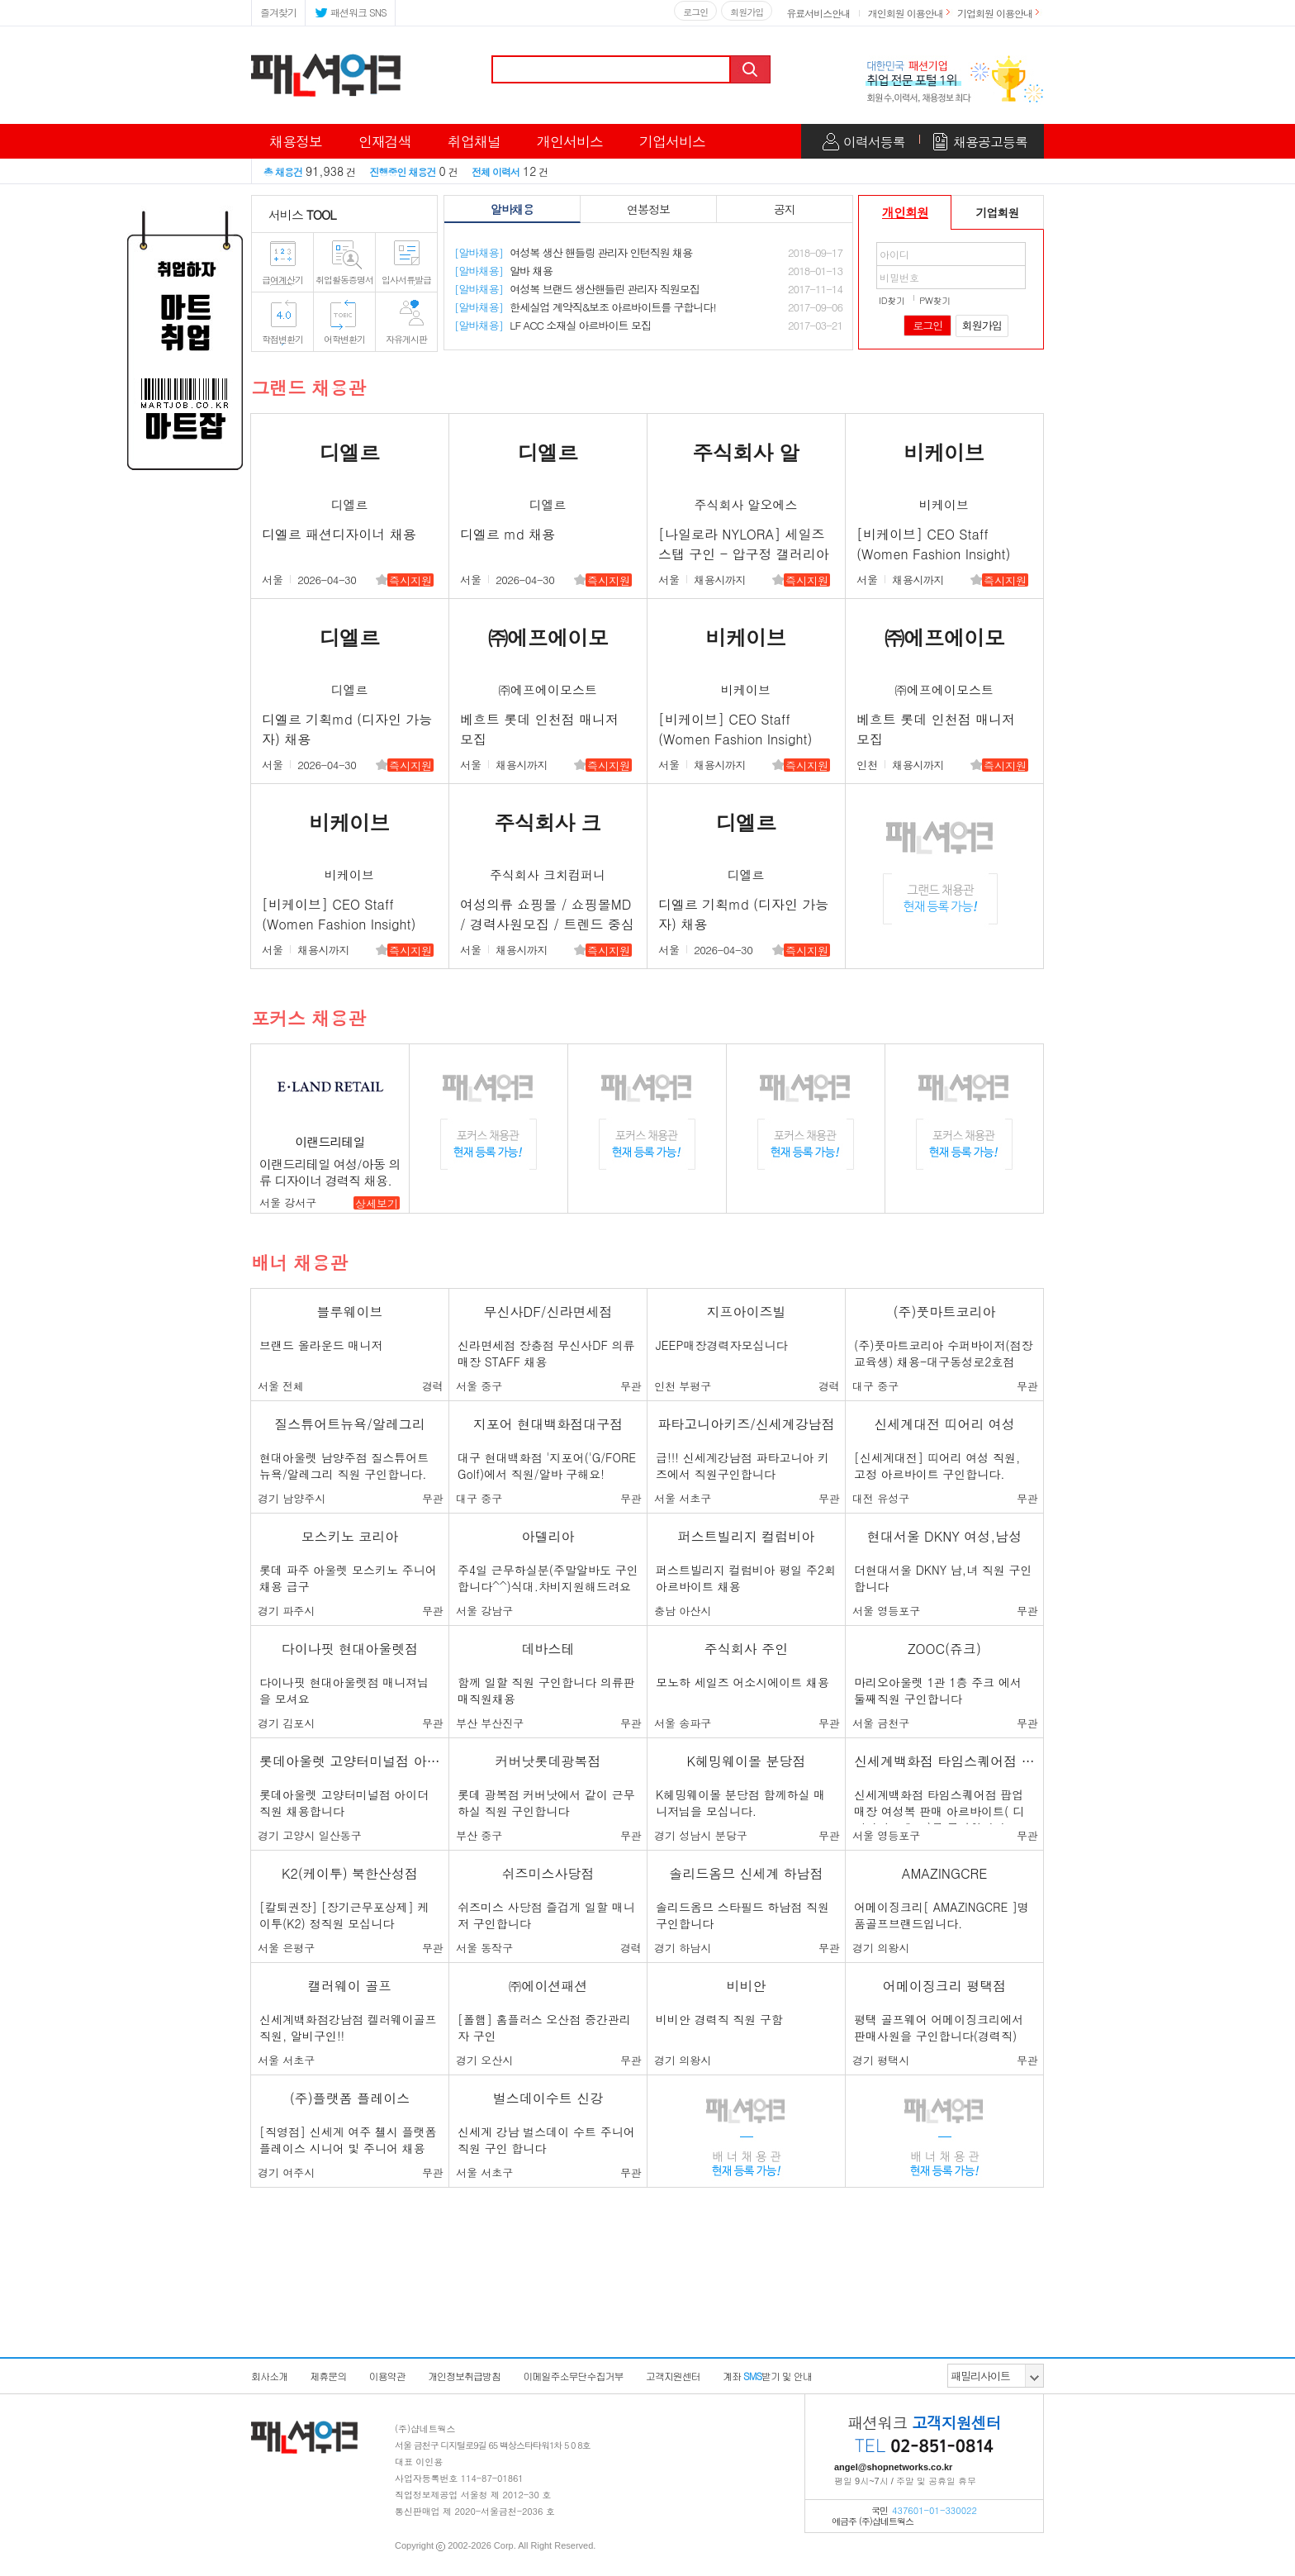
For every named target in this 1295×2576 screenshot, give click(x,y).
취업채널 (474, 141)
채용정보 (295, 141)
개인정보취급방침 (464, 2376)
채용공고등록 (990, 141)
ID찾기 (892, 300)
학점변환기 (282, 339)
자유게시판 (406, 339)
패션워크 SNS (350, 11)
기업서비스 (672, 141)
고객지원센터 (673, 2376)
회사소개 (269, 2376)
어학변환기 (344, 339)
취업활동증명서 (344, 279)
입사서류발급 (406, 279)
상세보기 (376, 1203)
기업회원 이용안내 (994, 13)
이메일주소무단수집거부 (573, 2376)
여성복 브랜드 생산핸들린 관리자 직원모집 (577, 289)
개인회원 (905, 212)
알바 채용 (503, 270)
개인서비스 (570, 141)
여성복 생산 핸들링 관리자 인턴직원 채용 (573, 252)
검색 (752, 69)
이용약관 (387, 2376)
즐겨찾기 (278, 12)
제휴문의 (328, 2376)
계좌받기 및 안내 (767, 2376)
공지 (784, 209)
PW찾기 (935, 300)
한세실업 (585, 307)
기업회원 (997, 212)
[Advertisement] (647, 2315)
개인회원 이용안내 (905, 13)
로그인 (695, 12)
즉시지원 (410, 580)
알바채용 (512, 209)
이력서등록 (874, 141)
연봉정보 (648, 209)
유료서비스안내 (818, 13)
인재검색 (384, 141)
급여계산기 (282, 279)
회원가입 (746, 12)
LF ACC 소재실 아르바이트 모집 (552, 325)
